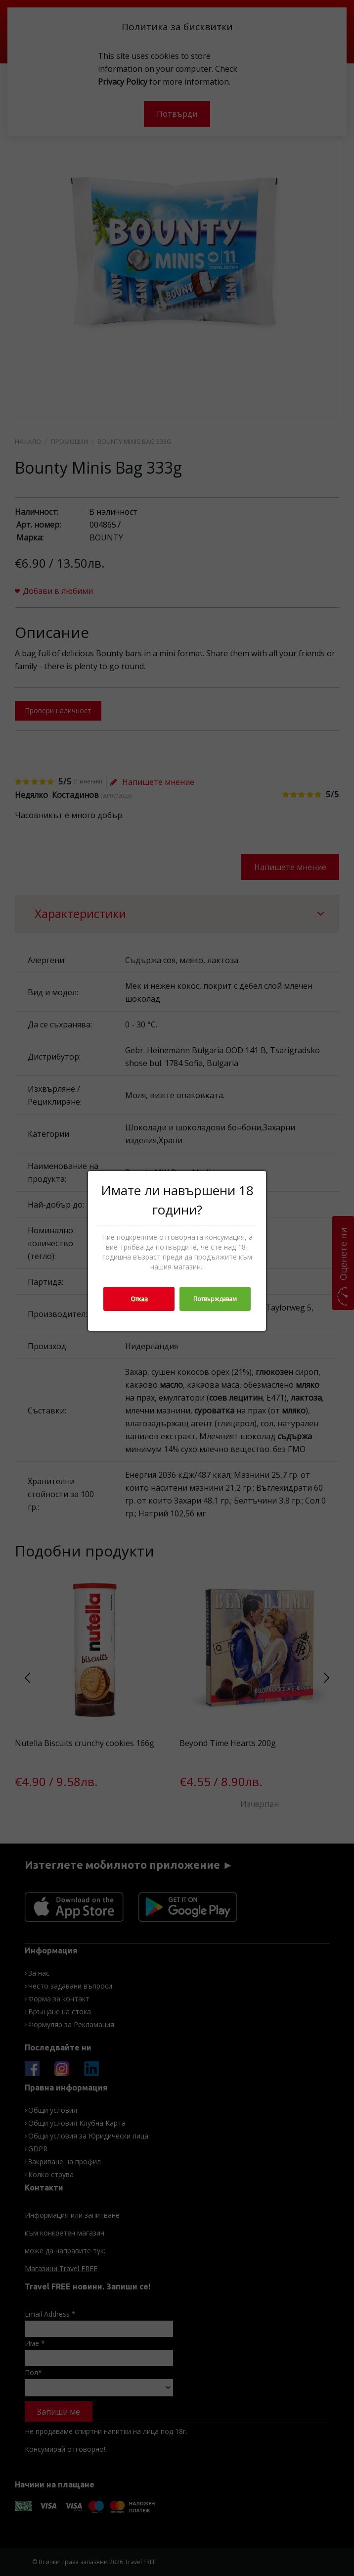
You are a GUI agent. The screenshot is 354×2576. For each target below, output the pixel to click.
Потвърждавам (215, 1299)
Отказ (139, 1299)
